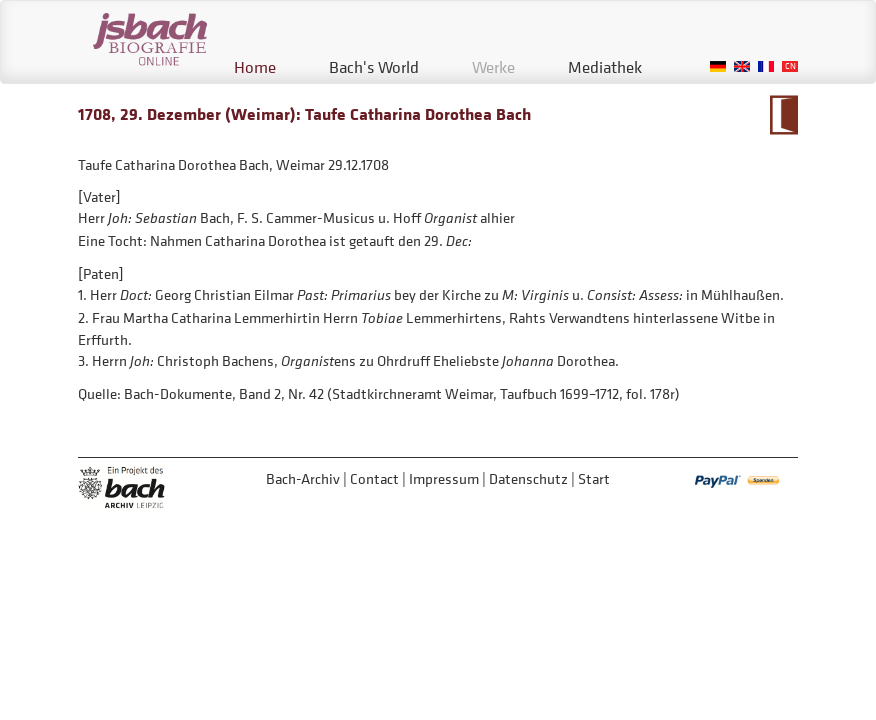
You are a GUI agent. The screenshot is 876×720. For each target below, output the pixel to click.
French (766, 66)
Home (255, 67)
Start (594, 478)
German (718, 66)
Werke (493, 67)
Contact (374, 478)
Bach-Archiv (303, 478)
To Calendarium (783, 115)
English (742, 66)
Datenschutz (528, 478)
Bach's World (374, 67)
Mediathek (605, 67)
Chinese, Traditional (790, 66)
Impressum (444, 478)
